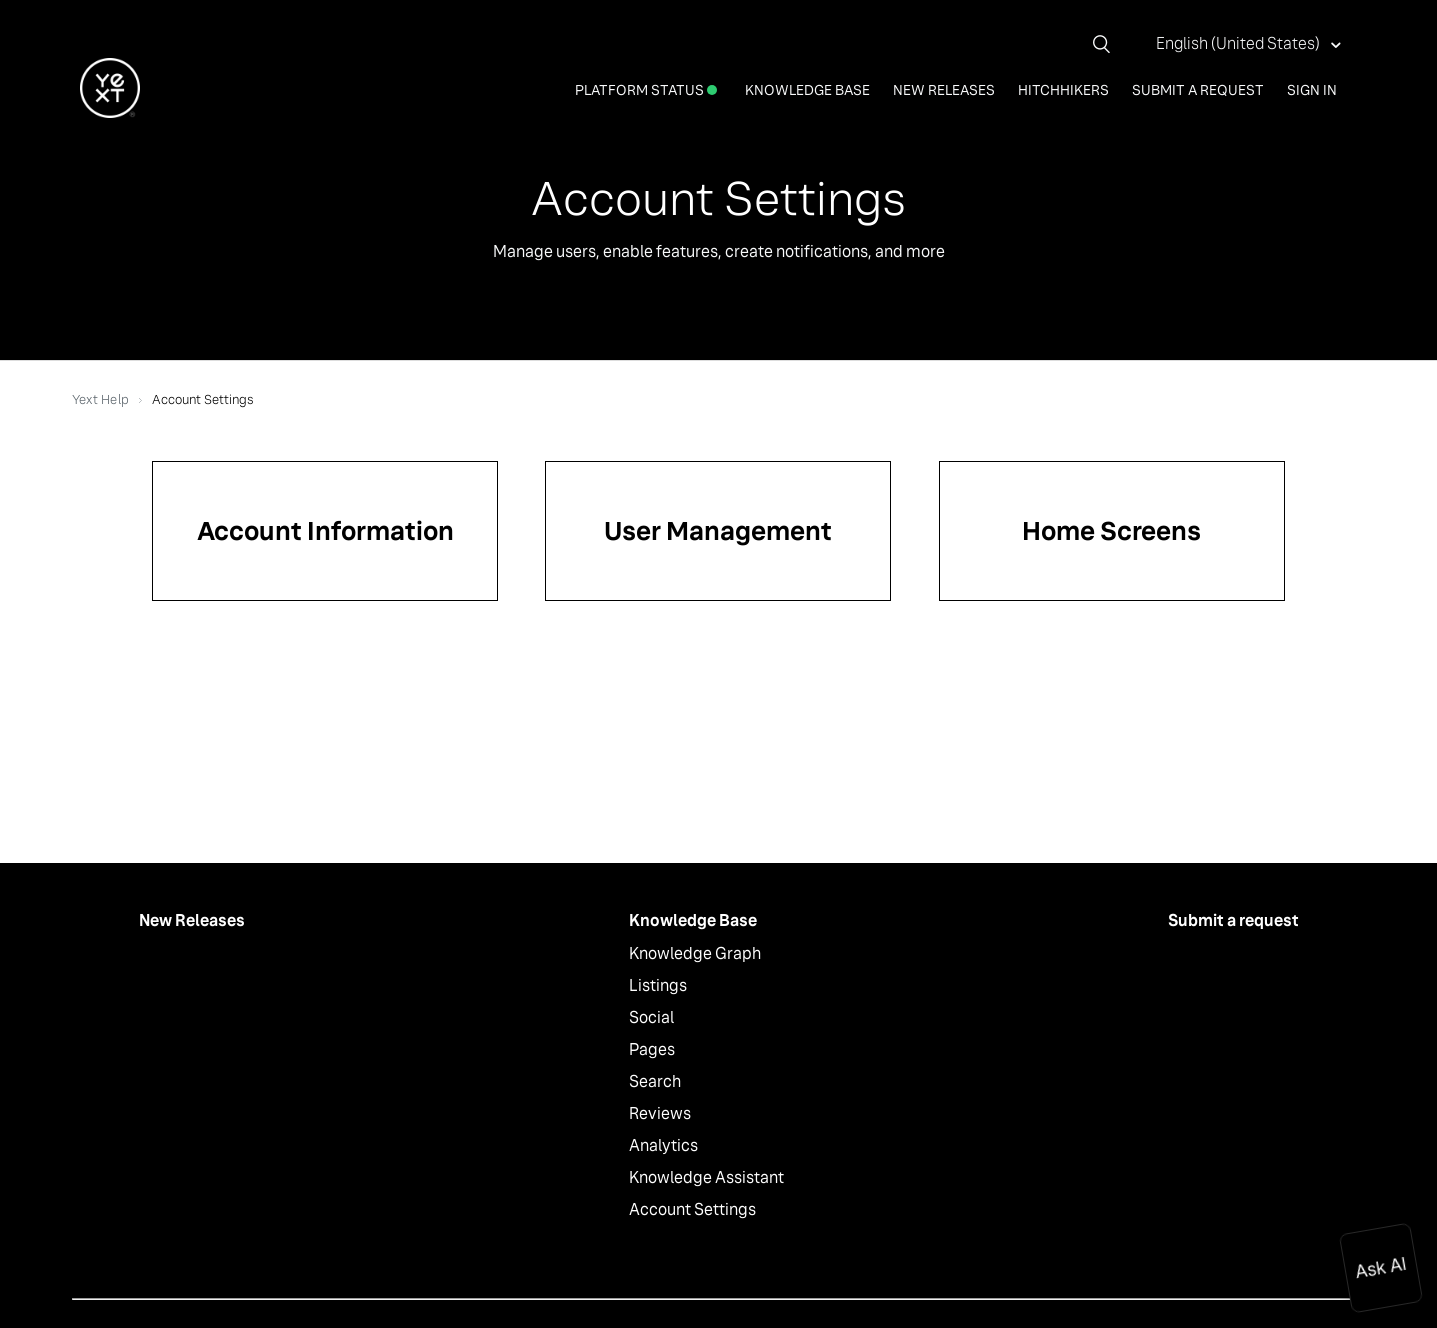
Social (651, 1017)
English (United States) (1239, 43)
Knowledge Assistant (706, 1177)
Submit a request (1198, 90)
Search (655, 1081)
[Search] (1109, 44)
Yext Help (100, 399)
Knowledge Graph (695, 953)
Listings (658, 985)
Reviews (660, 1113)
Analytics (663, 1145)
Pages (652, 1049)
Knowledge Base (807, 90)
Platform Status (646, 90)
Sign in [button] (1312, 90)
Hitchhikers (1063, 90)
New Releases (944, 90)
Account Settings (692, 1209)
